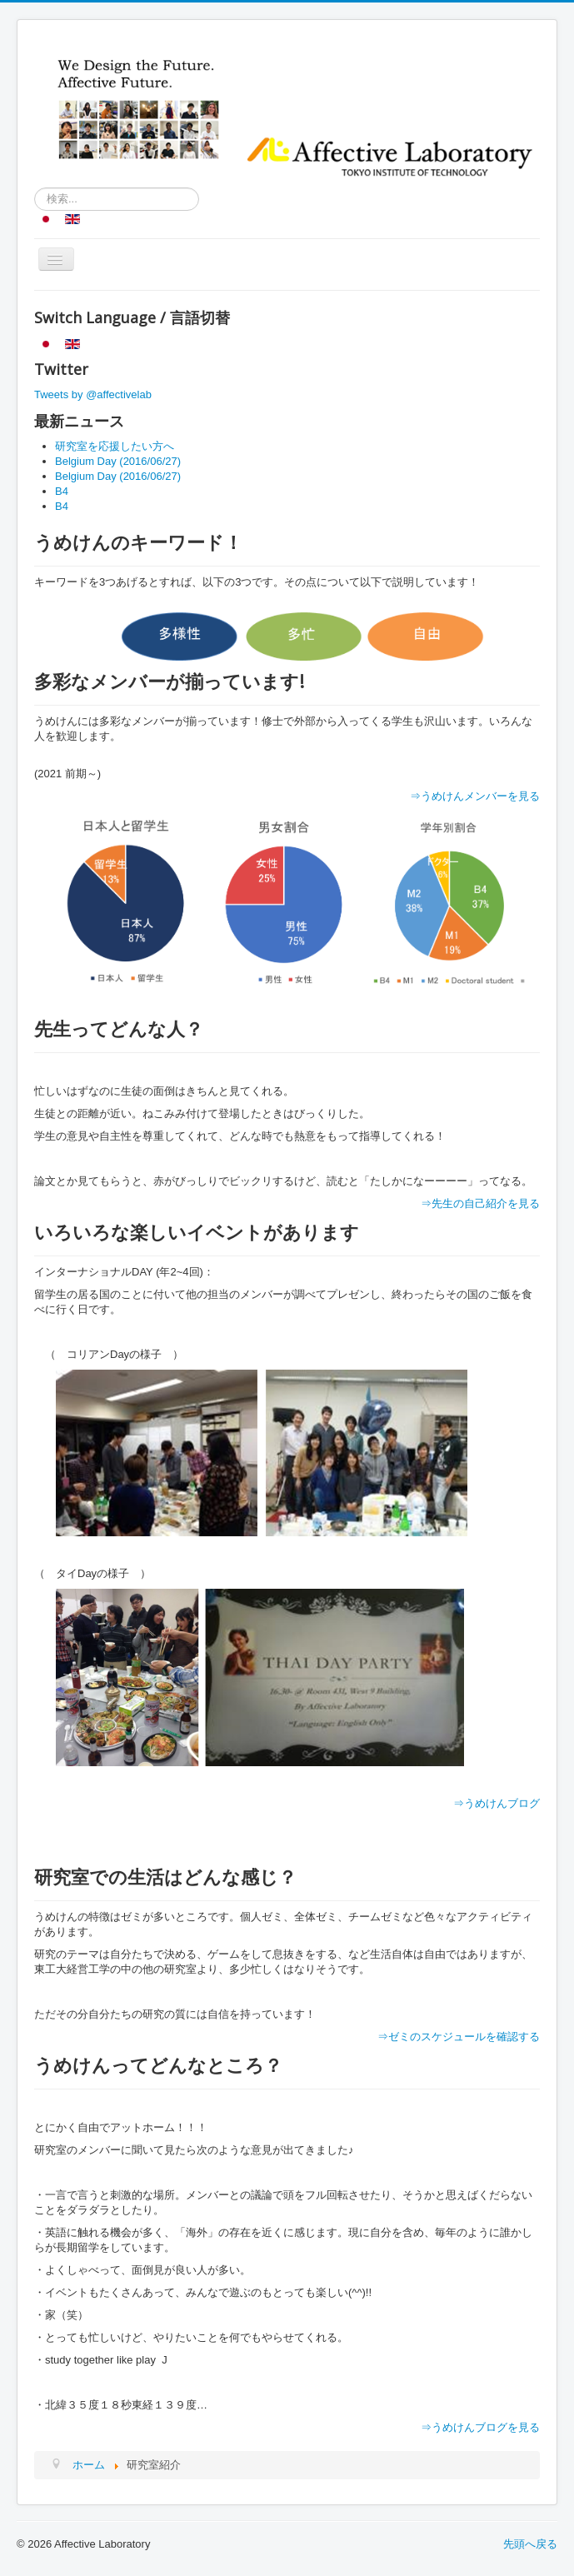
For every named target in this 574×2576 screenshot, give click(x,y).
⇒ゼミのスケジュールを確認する (458, 2036)
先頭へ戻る (530, 2544)
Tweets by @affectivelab (93, 394)
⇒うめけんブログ (496, 1803)
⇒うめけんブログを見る (480, 2427)
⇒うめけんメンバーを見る (475, 796)
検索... (34, 187)
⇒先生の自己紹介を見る (480, 1203)
